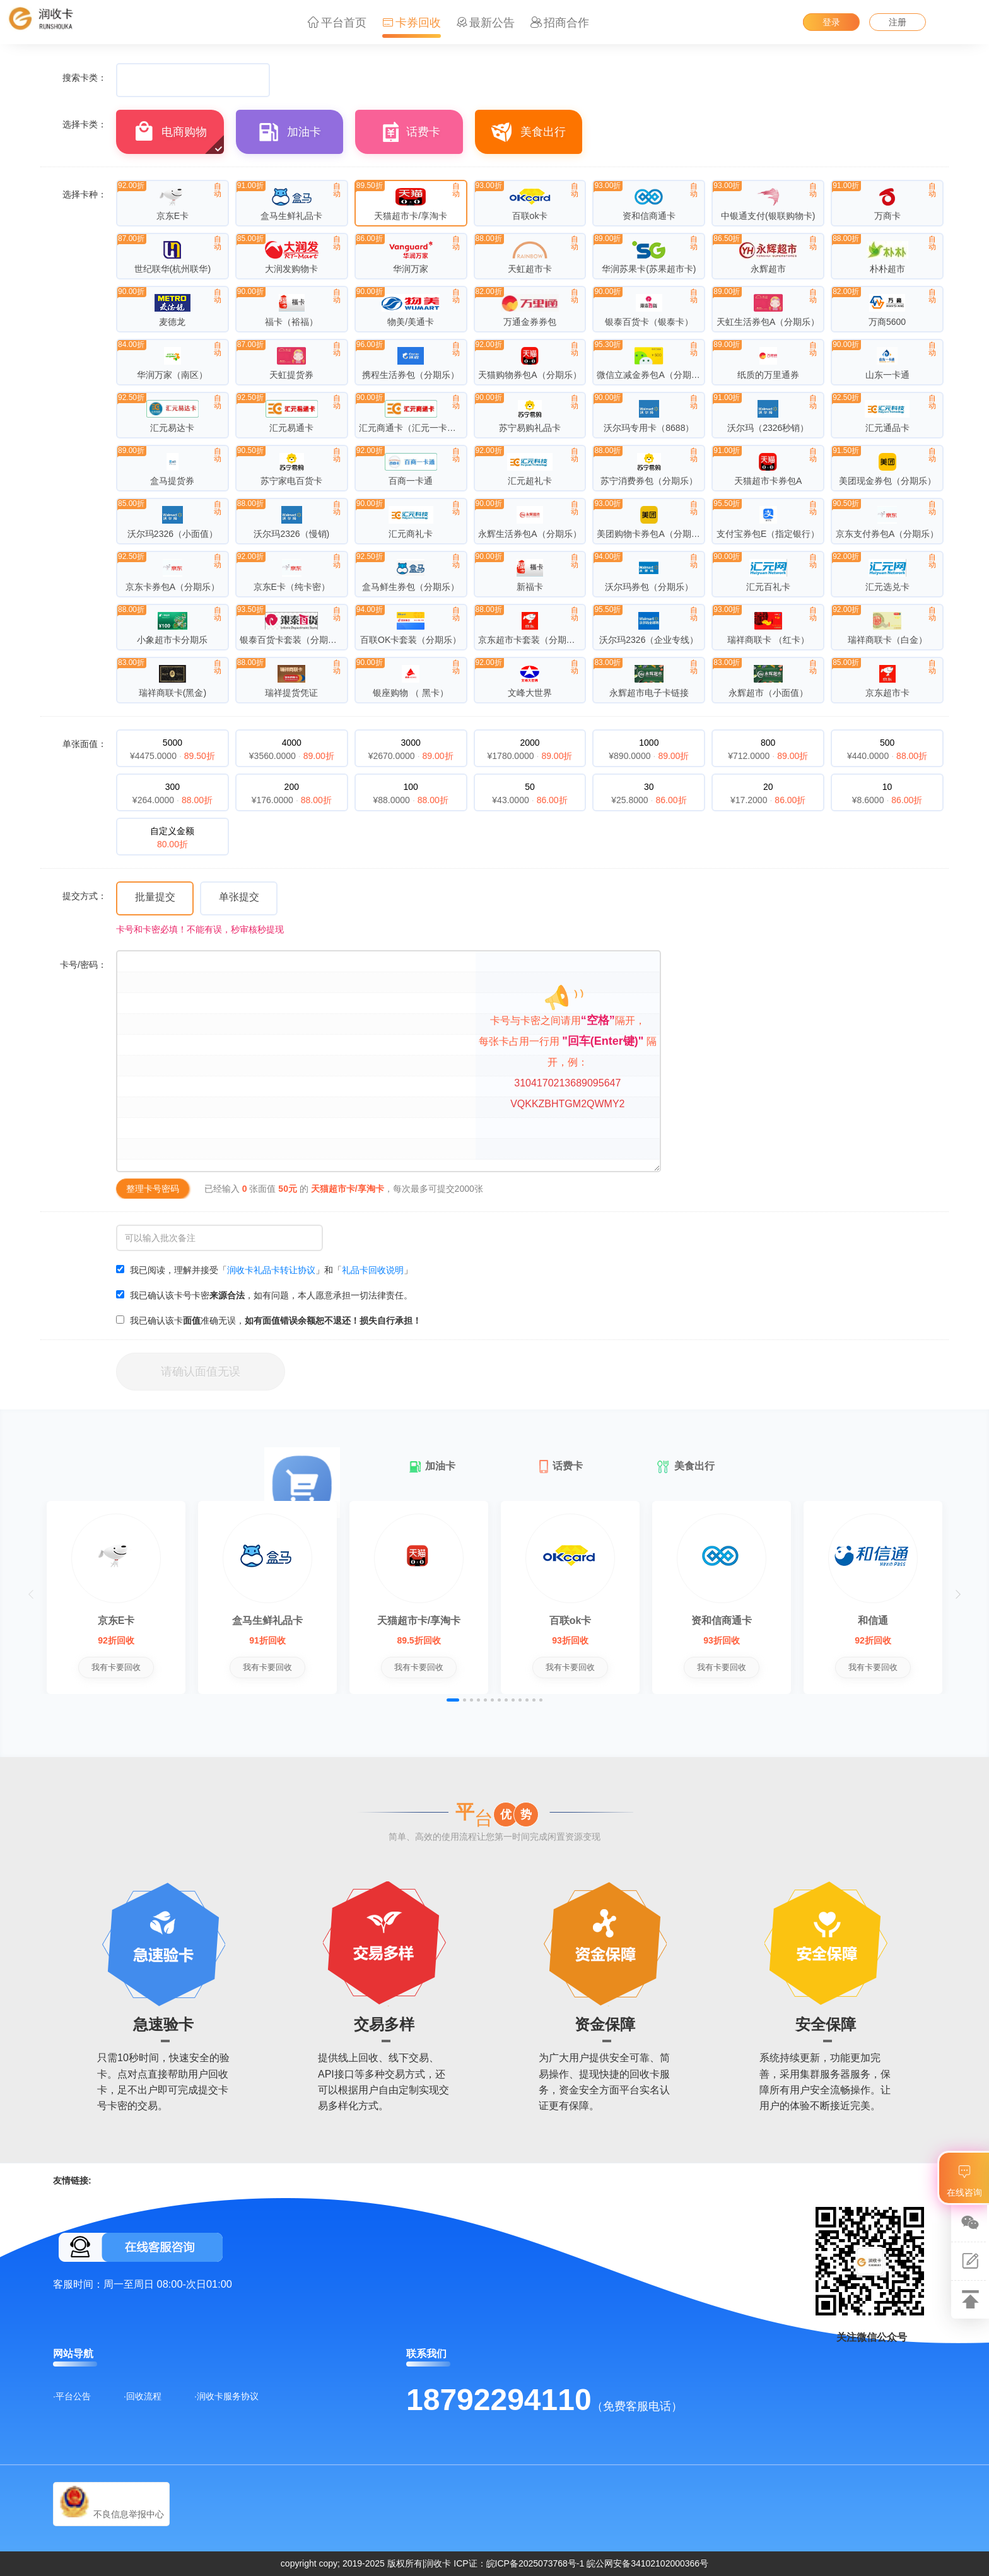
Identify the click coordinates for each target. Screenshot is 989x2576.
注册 (897, 22)
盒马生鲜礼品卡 (267, 1620)
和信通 (873, 1620)
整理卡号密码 (152, 1189)
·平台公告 (72, 2396)
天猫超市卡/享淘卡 (418, 1620)
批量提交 (155, 896)
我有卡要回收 (116, 1667)
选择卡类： (84, 124)
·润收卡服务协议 (226, 2396)
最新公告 (485, 22)
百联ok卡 (570, 1620)
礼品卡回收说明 (373, 1270)
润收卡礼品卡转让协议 (271, 1270)
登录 (831, 22)
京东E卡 (116, 1620)
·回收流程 (142, 2396)
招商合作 (559, 22)
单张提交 (239, 896)
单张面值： (84, 744)
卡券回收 (411, 22)
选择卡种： (84, 194)
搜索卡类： (84, 78)
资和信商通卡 (721, 1620)
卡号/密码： (83, 965)
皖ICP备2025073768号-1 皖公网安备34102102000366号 (597, 2563)
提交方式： (84, 896)
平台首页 (337, 22)
